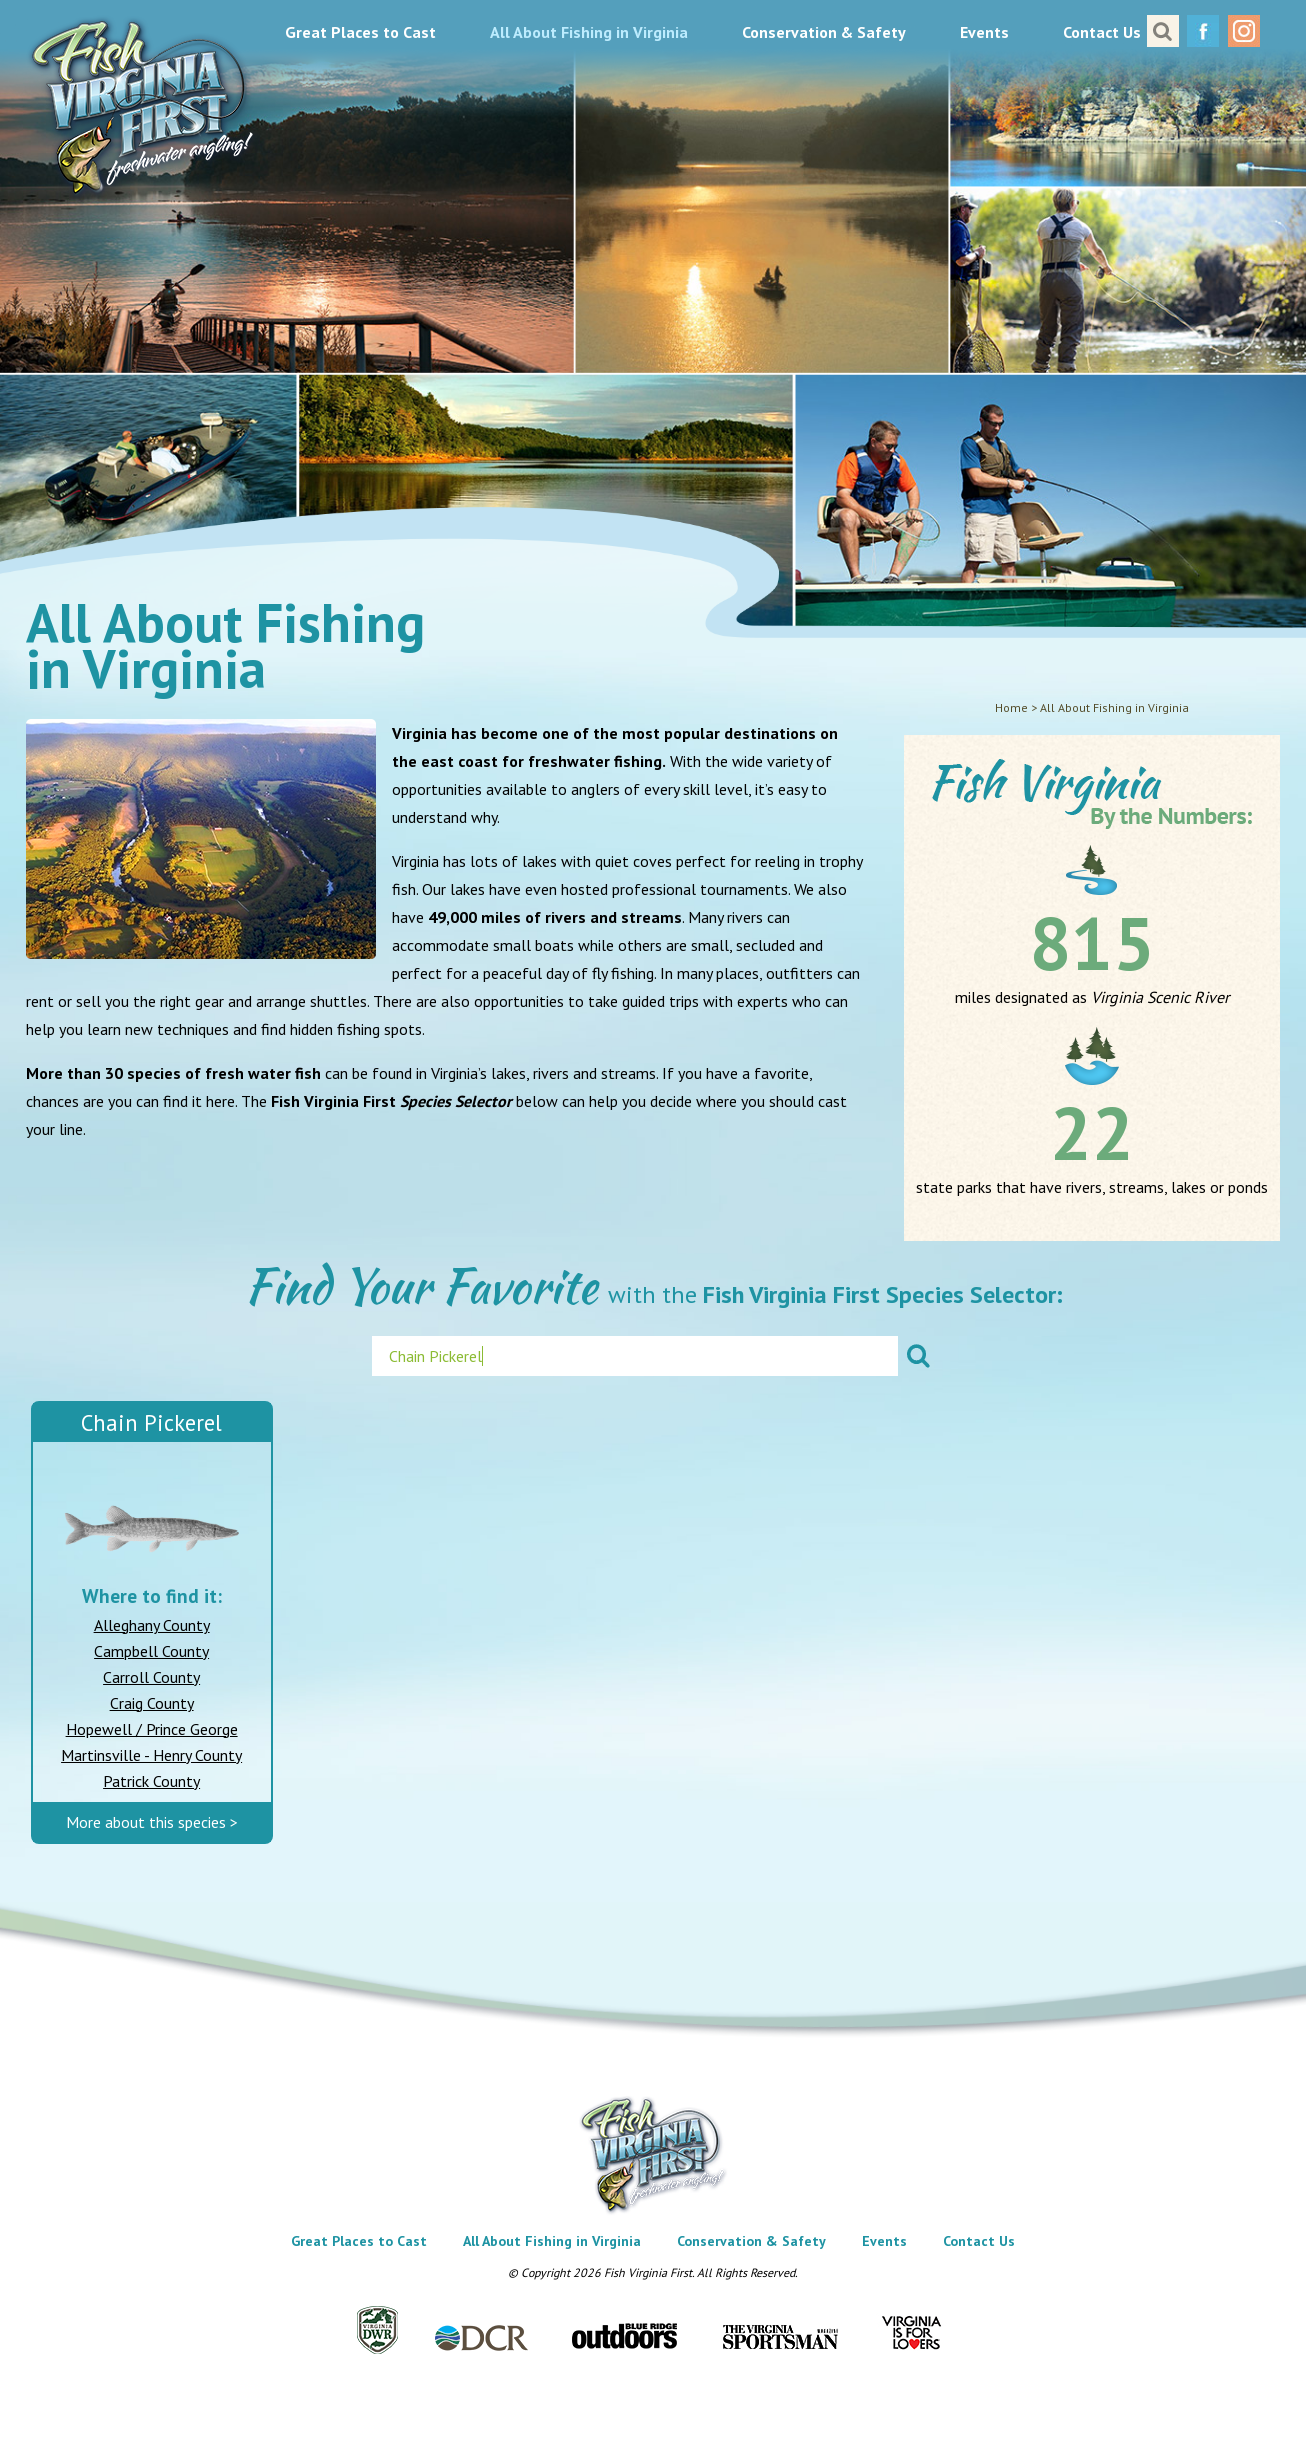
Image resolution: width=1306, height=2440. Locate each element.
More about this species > (152, 1822)
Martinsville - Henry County (151, 1755)
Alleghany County (152, 1625)
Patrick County (151, 1781)
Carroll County (151, 1677)
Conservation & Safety (824, 32)
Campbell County (151, 1651)
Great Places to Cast (360, 32)
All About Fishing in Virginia (589, 32)
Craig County (152, 1703)
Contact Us (1102, 32)
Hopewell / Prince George (152, 1729)
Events (984, 32)
